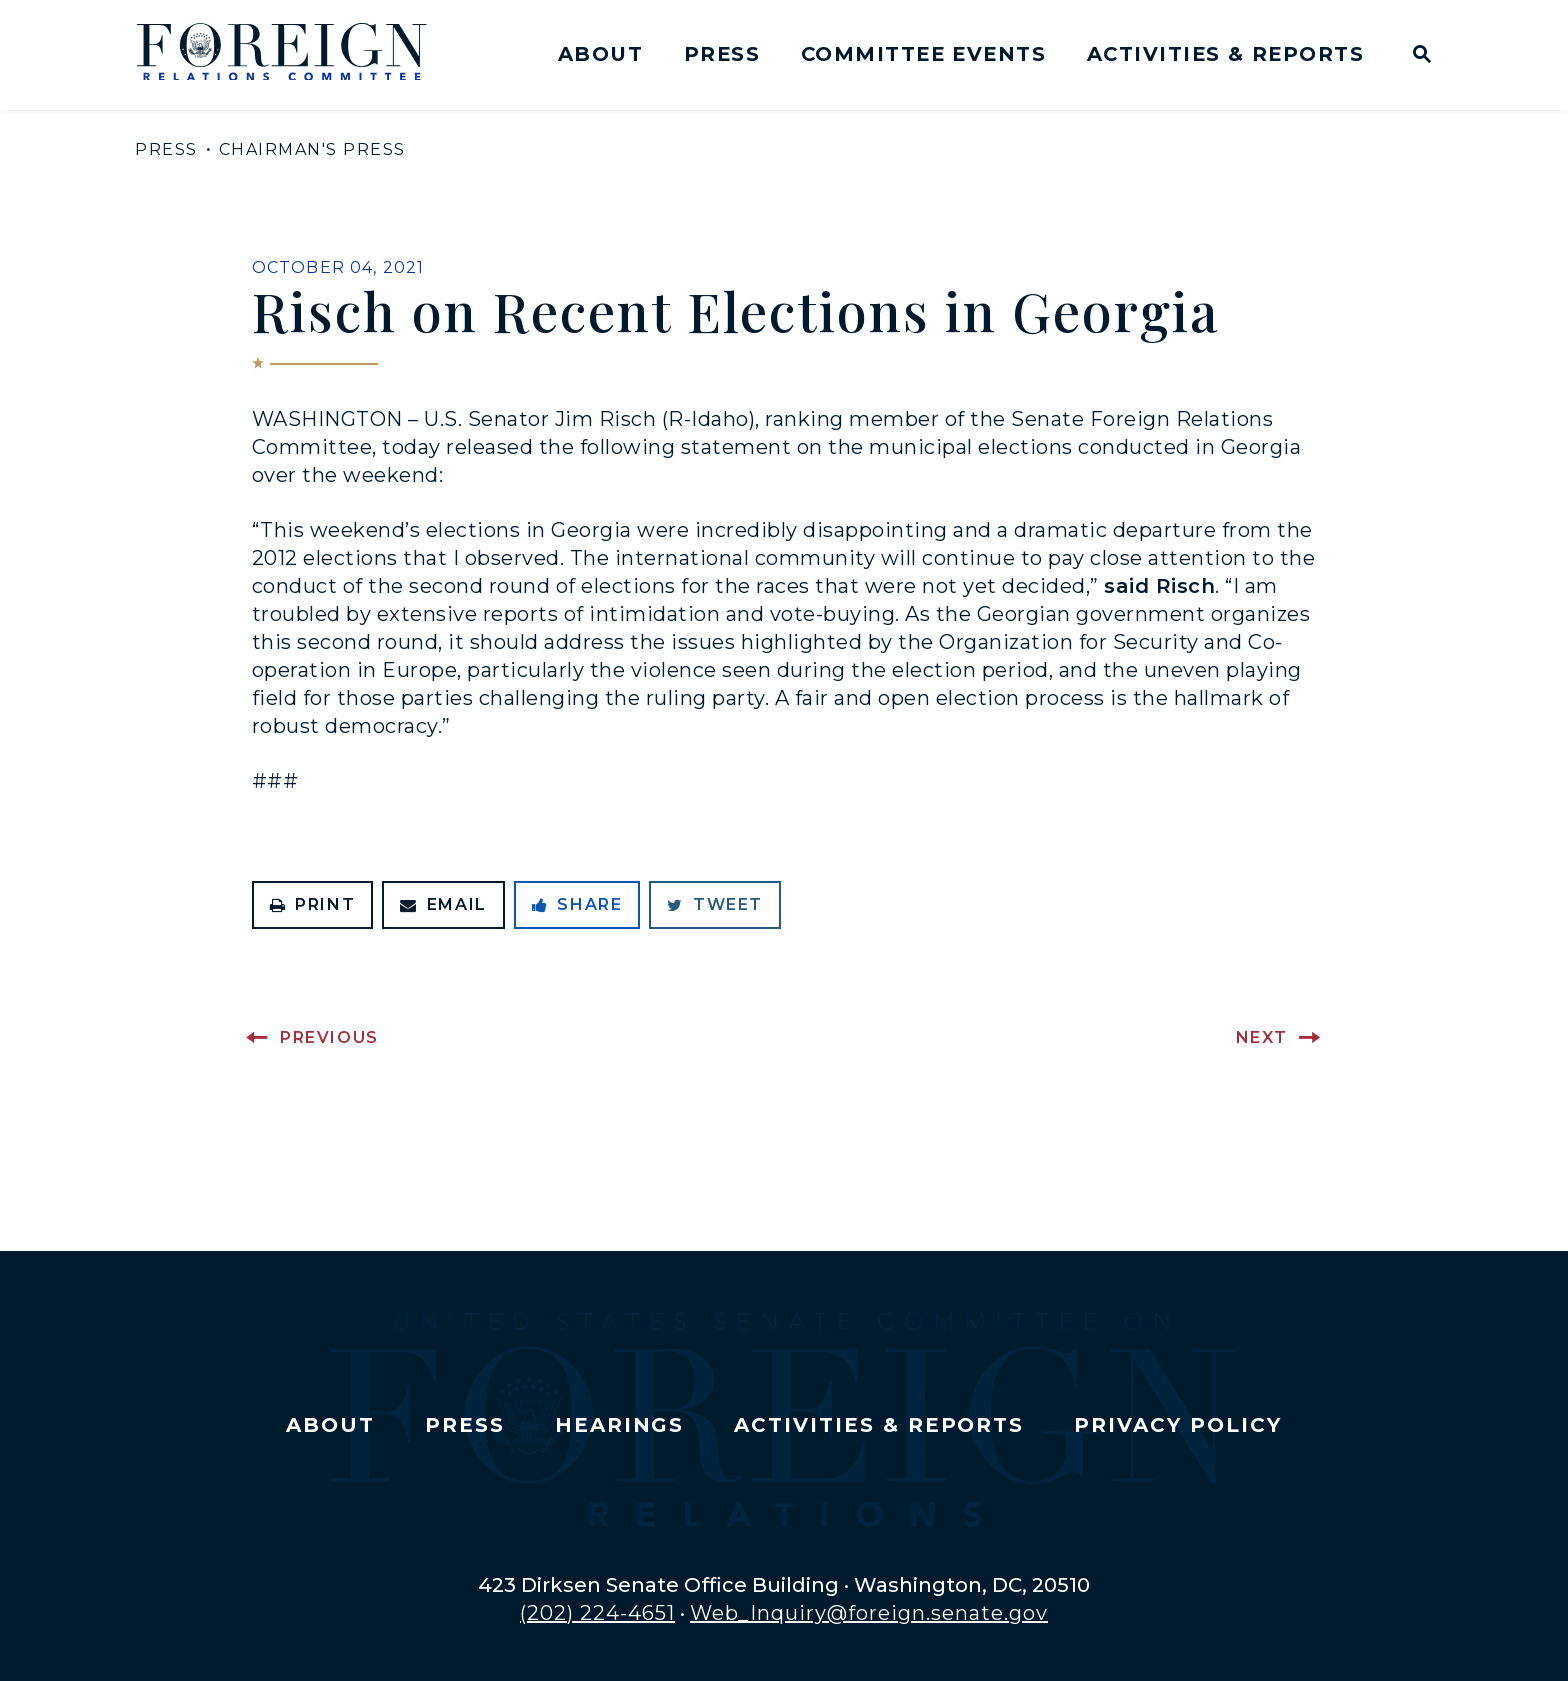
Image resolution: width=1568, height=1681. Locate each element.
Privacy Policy (1177, 1425)
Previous (329, 1037)
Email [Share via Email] (443, 904)
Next (1262, 1037)
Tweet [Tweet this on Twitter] (715, 904)
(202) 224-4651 (597, 1613)
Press (722, 54)
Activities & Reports (1225, 54)
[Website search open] (1417, 56)
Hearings (620, 1425)
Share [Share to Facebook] (577, 904)
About (600, 54)
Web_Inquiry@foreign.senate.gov (869, 1613)
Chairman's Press (312, 149)
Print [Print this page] (313, 904)
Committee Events (923, 54)
